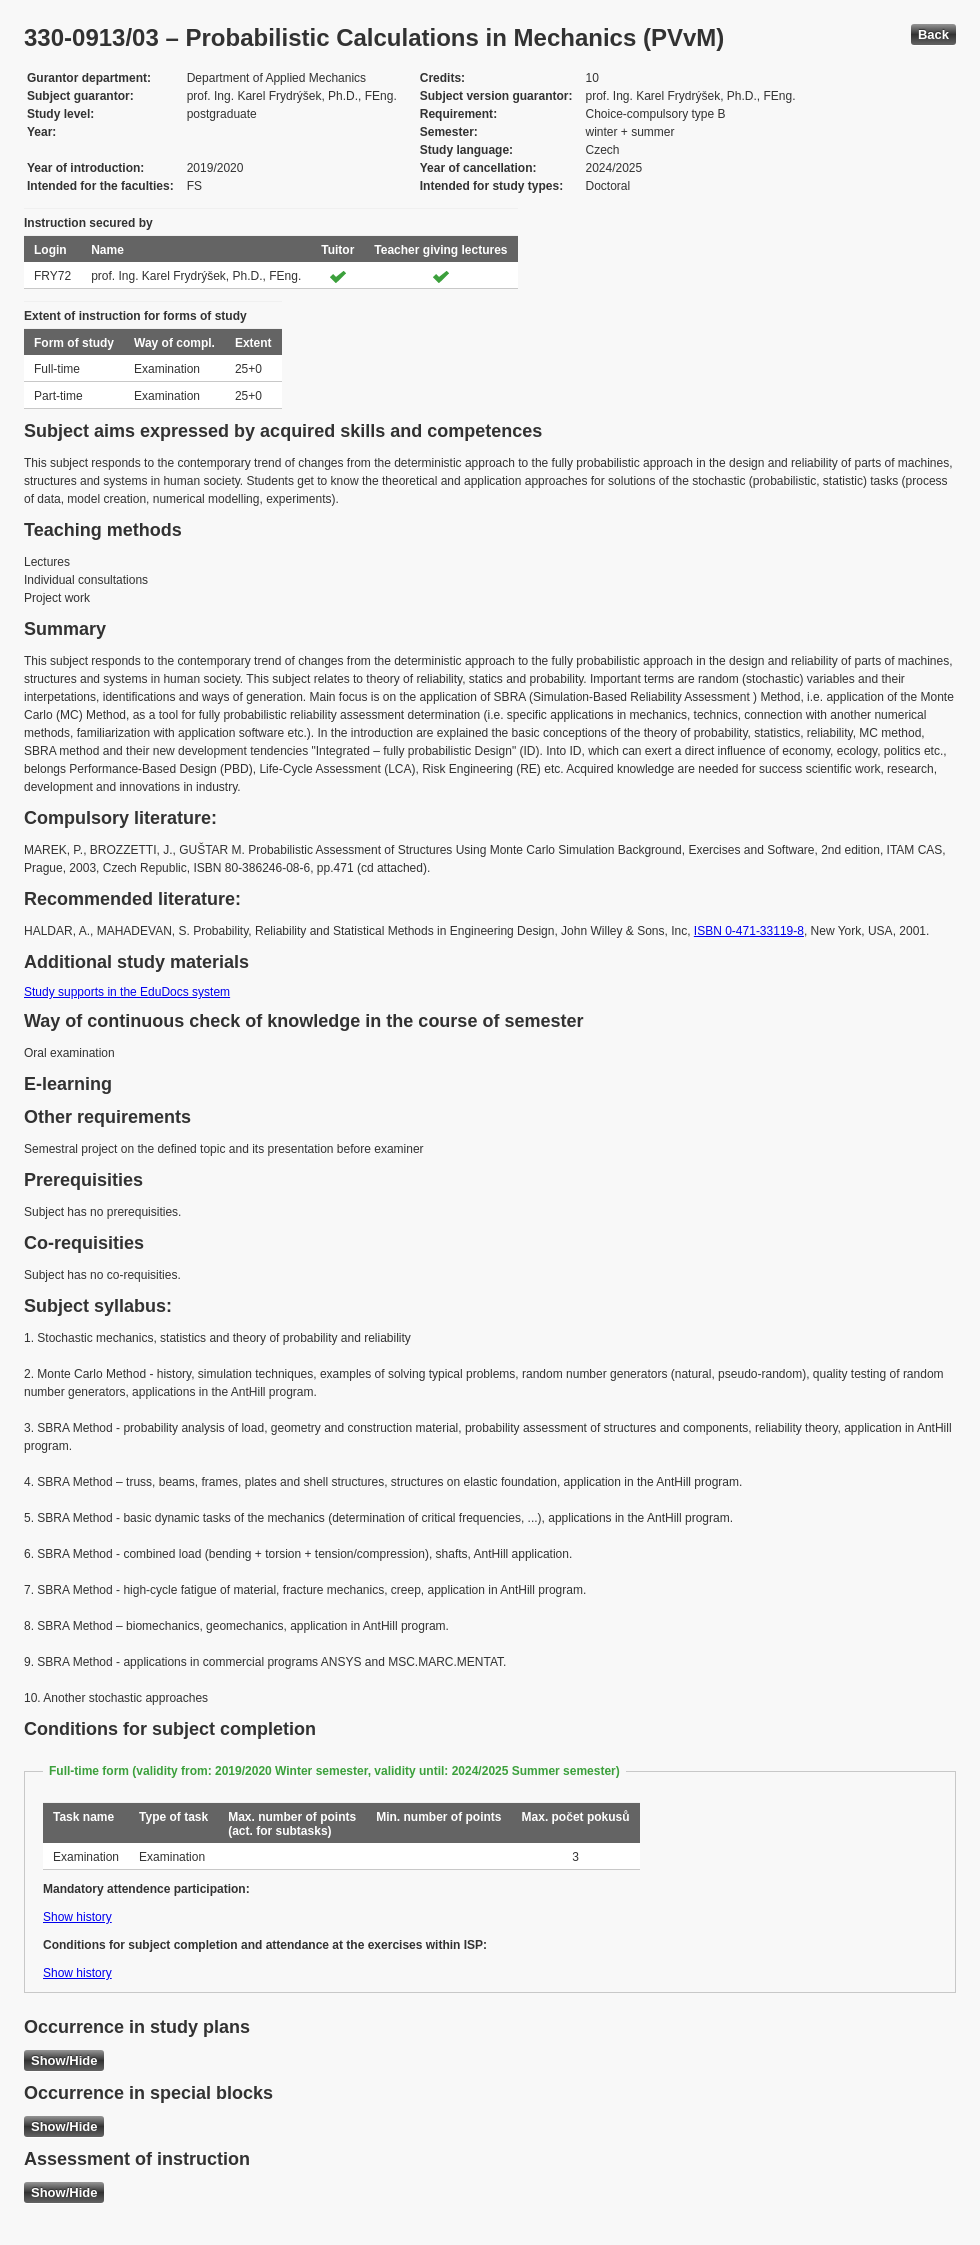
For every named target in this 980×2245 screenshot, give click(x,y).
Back (933, 34)
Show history (77, 1917)
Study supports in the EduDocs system (127, 992)
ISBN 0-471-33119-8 (749, 931)
